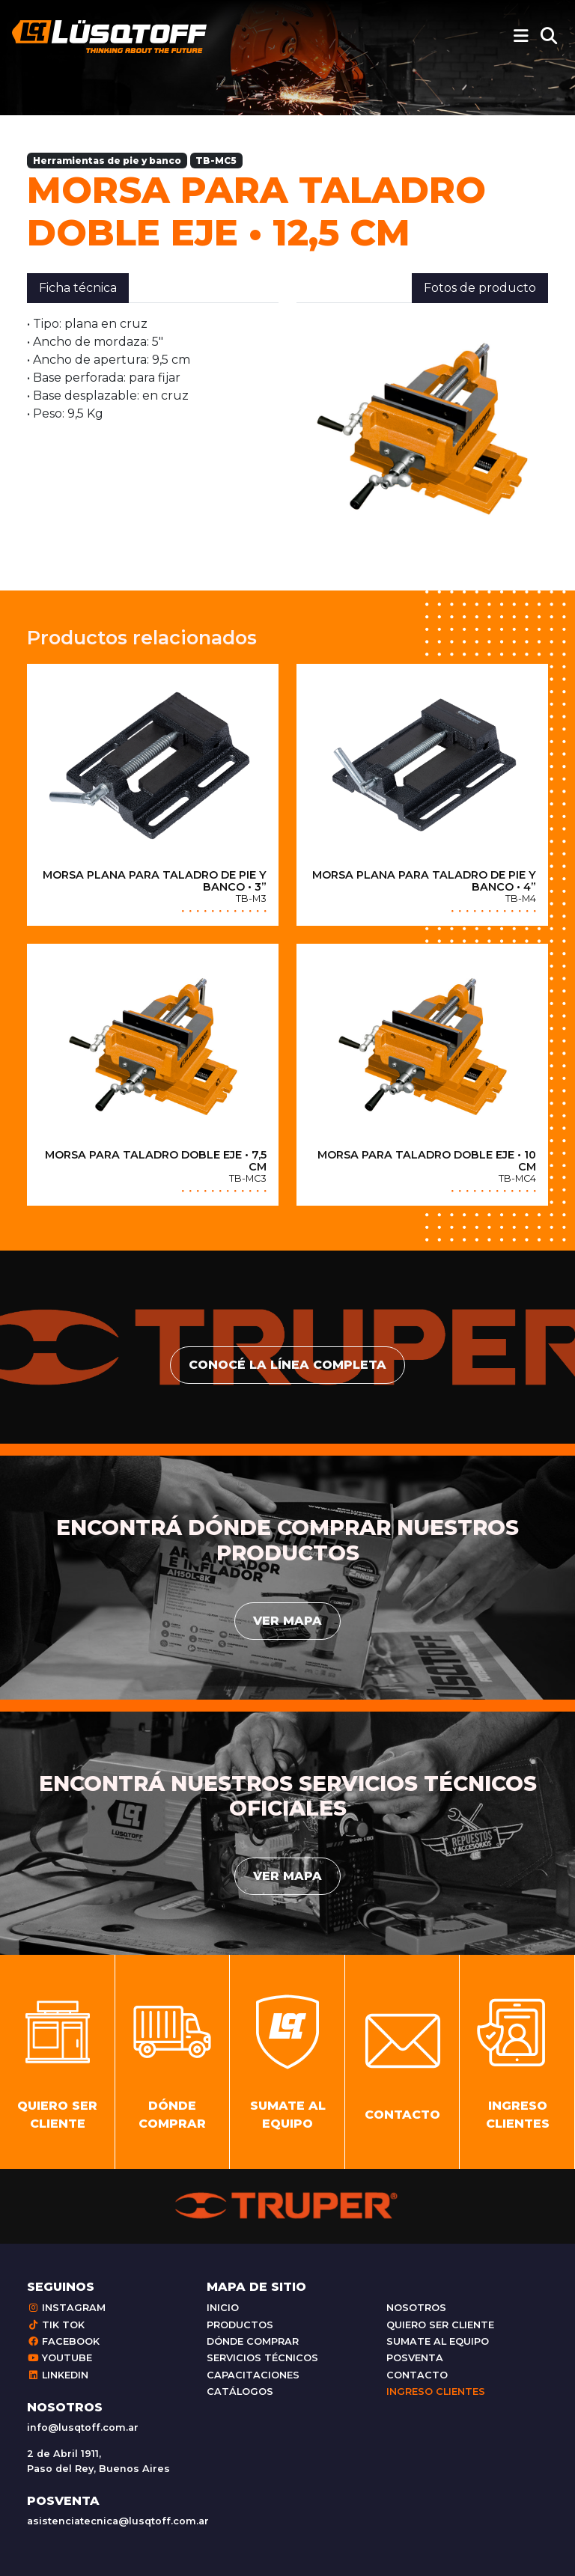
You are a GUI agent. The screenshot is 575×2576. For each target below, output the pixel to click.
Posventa (414, 2357)
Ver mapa (287, 1621)
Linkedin (57, 2375)
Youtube (59, 2357)
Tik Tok (56, 2325)
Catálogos (240, 2391)
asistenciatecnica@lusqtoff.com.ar (118, 2521)
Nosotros (416, 2307)
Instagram (66, 2307)
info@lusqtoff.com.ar (83, 2427)
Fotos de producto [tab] (480, 288)
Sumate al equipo (437, 2341)
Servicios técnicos (262, 2357)
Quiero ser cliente (440, 2325)
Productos (240, 2325)
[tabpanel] (153, 369)
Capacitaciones (253, 2375)
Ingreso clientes (435, 2391)
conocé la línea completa (287, 1365)
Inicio (223, 2307)
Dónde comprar (253, 2341)
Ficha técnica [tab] (78, 288)
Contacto (417, 2375)
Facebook (63, 2341)
